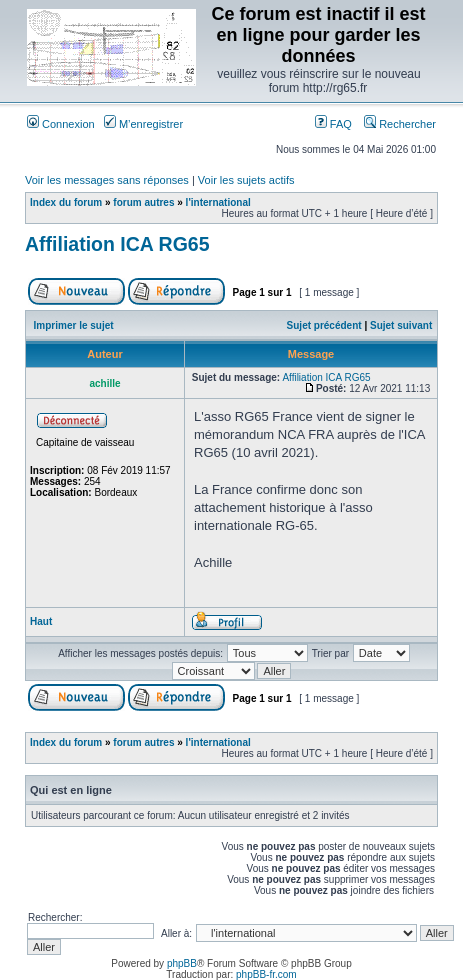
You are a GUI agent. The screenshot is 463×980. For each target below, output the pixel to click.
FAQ (333, 124)
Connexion (61, 124)
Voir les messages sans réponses (107, 180)
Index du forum (66, 202)
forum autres (143, 202)
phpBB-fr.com (266, 974)
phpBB (182, 963)
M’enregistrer (143, 124)
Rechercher (400, 124)
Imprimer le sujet (74, 325)
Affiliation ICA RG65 (117, 244)
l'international (218, 202)
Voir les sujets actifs (246, 180)
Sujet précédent (324, 325)
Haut (41, 621)
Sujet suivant (401, 325)
